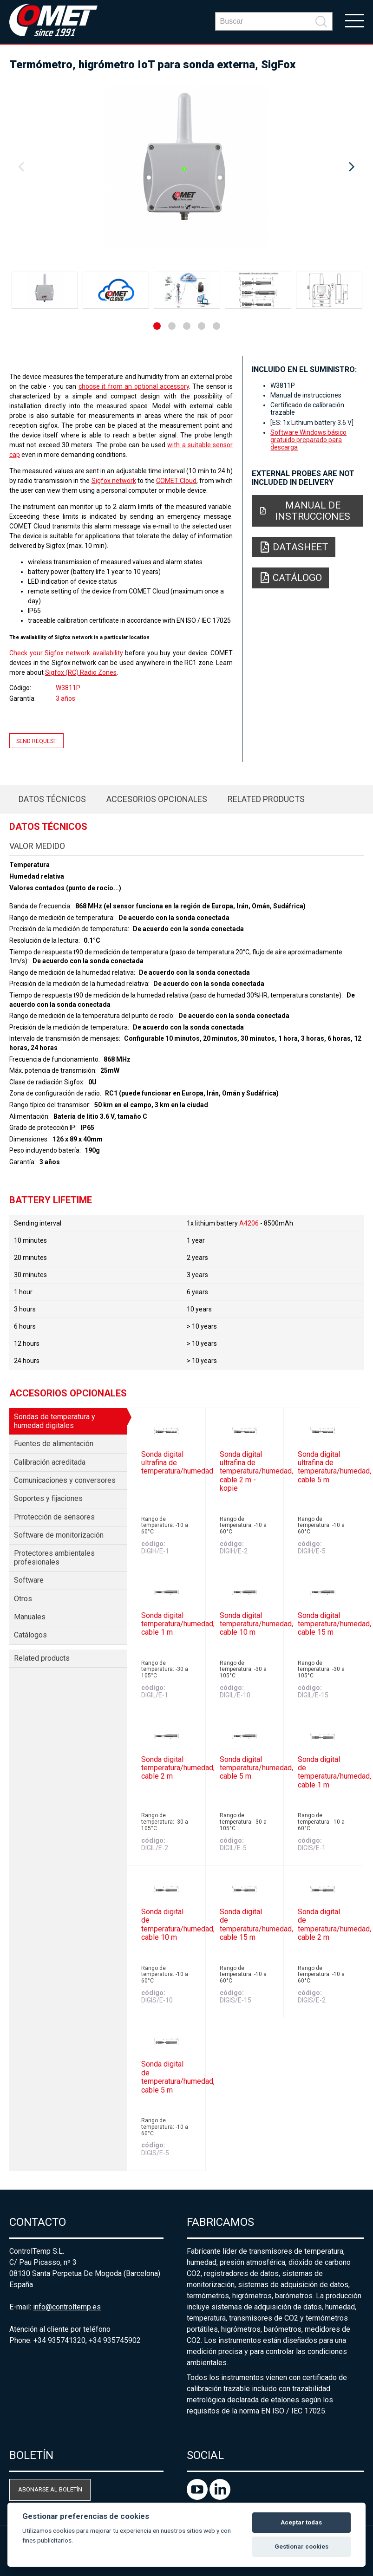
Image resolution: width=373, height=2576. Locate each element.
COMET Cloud (176, 480)
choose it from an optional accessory (134, 386)
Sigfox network (114, 480)
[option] (186, 167)
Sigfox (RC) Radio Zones (81, 672)
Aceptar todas (301, 2522)
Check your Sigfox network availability (66, 653)
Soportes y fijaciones (48, 1498)
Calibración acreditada (49, 1462)
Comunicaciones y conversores (65, 1480)
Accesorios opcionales (156, 799)
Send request (36, 740)
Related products (266, 799)
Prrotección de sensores (54, 1517)
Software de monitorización (59, 1535)
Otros (23, 1598)
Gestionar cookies (301, 2546)
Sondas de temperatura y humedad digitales (54, 1420)
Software (29, 1580)
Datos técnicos (52, 799)
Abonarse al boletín (50, 2489)
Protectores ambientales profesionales (54, 1557)
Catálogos (30, 1634)
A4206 (249, 1223)
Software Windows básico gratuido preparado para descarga (308, 440)
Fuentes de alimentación (53, 1443)
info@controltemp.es (67, 2306)
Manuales (30, 1616)
